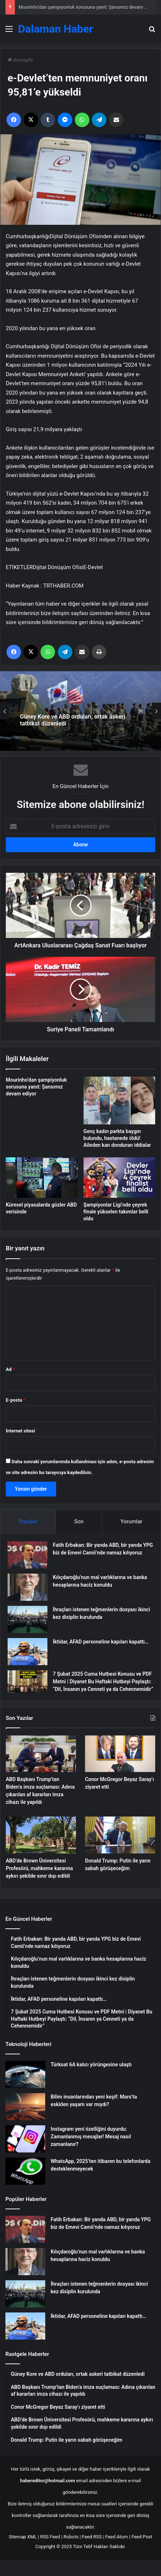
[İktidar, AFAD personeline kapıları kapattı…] (27, 1651)
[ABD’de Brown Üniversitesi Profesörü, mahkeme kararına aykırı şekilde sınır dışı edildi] (41, 1835)
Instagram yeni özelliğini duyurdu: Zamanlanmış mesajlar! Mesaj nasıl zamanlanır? (91, 2136)
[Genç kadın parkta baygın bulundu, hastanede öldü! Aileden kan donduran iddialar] (120, 1100)
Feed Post (141, 2536)
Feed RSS (92, 2536)
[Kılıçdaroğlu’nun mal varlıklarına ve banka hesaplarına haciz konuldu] (27, 1587)
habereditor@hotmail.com (47, 2480)
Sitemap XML (23, 2536)
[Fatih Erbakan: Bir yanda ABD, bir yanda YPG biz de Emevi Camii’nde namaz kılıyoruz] (27, 1555)
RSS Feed (50, 2536)
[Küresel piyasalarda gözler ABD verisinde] (42, 1177)
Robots (71, 2536)
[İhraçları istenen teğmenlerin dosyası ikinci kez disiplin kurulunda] (27, 1619)
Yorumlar (131, 1521)
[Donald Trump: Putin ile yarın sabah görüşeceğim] (120, 1835)
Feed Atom (116, 2536)
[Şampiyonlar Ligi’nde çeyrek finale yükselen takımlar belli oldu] (120, 1177)
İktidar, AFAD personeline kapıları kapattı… (100, 1642)
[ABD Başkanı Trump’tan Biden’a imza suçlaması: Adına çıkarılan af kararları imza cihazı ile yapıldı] (41, 1753)
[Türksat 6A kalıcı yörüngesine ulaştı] (25, 2074)
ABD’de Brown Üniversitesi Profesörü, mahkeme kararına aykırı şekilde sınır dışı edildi (39, 1868)
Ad (10, 1369)
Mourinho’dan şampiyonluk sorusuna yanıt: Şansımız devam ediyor (87, 7)
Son (79, 1521)
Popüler (28, 1521)
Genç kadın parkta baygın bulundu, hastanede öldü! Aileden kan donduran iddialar (117, 1138)
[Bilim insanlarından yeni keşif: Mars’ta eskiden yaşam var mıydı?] (25, 2106)
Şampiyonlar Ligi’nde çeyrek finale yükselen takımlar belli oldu (116, 1211)
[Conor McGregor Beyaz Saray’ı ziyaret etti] (120, 1753)
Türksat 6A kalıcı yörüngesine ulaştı (91, 2064)
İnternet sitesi (20, 1431)
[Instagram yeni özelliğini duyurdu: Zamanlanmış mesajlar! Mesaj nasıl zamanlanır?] (25, 2138)
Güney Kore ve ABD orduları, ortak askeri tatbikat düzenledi (72, 720)
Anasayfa (20, 60)
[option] (80, 711)
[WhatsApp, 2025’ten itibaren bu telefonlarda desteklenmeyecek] (25, 2171)
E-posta (15, 1400)
